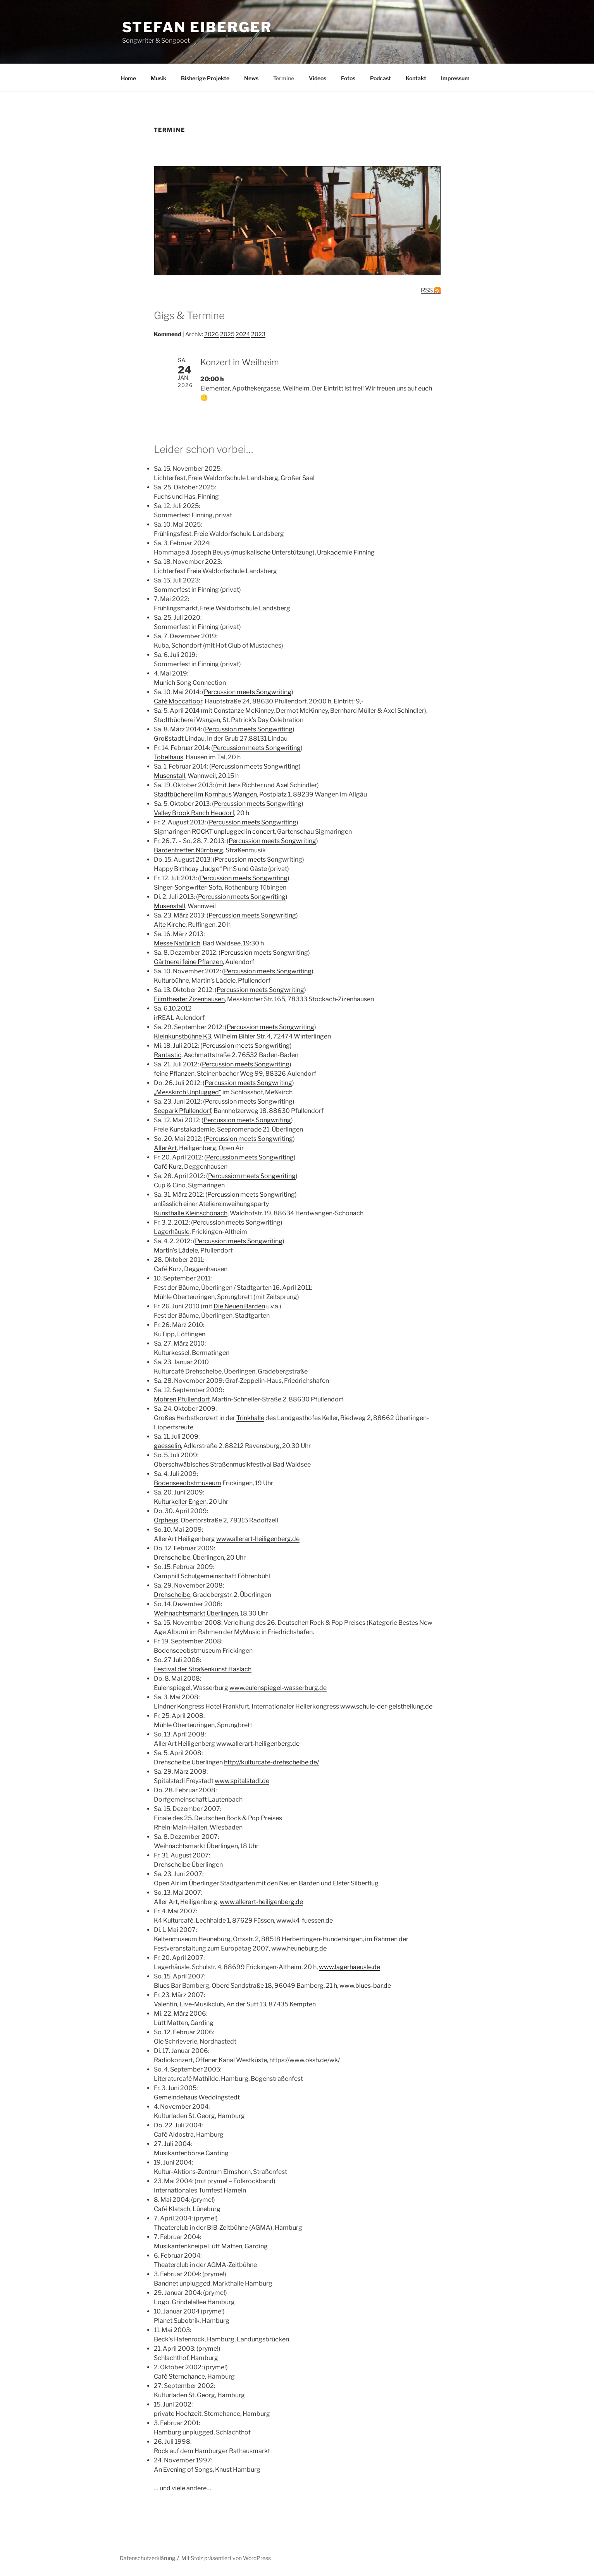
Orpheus (166, 1520)
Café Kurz (168, 1166)
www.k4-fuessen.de (304, 1920)
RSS (427, 290)
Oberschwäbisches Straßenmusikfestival (213, 1464)
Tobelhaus (168, 757)
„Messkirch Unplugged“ (187, 1092)
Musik (158, 78)
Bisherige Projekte (205, 78)
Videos (317, 78)
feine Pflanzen (174, 1073)
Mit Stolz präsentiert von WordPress (226, 2558)
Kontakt (416, 78)
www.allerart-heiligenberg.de (258, 1539)
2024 (243, 334)
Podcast (380, 78)
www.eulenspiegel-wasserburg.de (278, 1687)
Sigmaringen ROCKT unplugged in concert (214, 831)
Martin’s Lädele (176, 1250)
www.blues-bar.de (365, 1985)
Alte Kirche (170, 924)
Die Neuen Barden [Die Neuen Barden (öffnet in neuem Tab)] (239, 1306)
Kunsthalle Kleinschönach (190, 1213)
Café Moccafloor (178, 701)
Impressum (455, 78)
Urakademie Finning (346, 552)
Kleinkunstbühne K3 (182, 1036)
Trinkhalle (250, 1418)
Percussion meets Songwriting (247, 692)
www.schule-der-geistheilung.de (386, 1706)
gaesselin (167, 1446)
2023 (258, 334)
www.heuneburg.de (299, 1948)
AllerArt (165, 1148)
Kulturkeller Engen (180, 1501)
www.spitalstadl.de (242, 1781)
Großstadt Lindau (179, 738)
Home (128, 78)
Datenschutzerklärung (147, 2558)
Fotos (348, 78)
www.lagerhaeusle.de (349, 1967)
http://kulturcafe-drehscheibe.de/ (271, 1762)
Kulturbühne (171, 980)
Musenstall (169, 775)
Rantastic (167, 1055)
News (251, 78)
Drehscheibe (172, 1557)
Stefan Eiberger (197, 27)
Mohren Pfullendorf (182, 1399)
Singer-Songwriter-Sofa (188, 887)
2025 (227, 334)
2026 (211, 334)
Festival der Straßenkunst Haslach (202, 1669)
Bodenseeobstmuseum (187, 1483)
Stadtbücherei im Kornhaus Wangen (205, 794)
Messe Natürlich (177, 943)
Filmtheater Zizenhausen (189, 999)
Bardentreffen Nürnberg (188, 850)
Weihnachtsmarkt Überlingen (196, 1613)
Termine (283, 78)
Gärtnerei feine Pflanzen (188, 962)
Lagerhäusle (171, 1231)
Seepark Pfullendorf (182, 1110)
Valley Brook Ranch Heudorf (194, 813)
